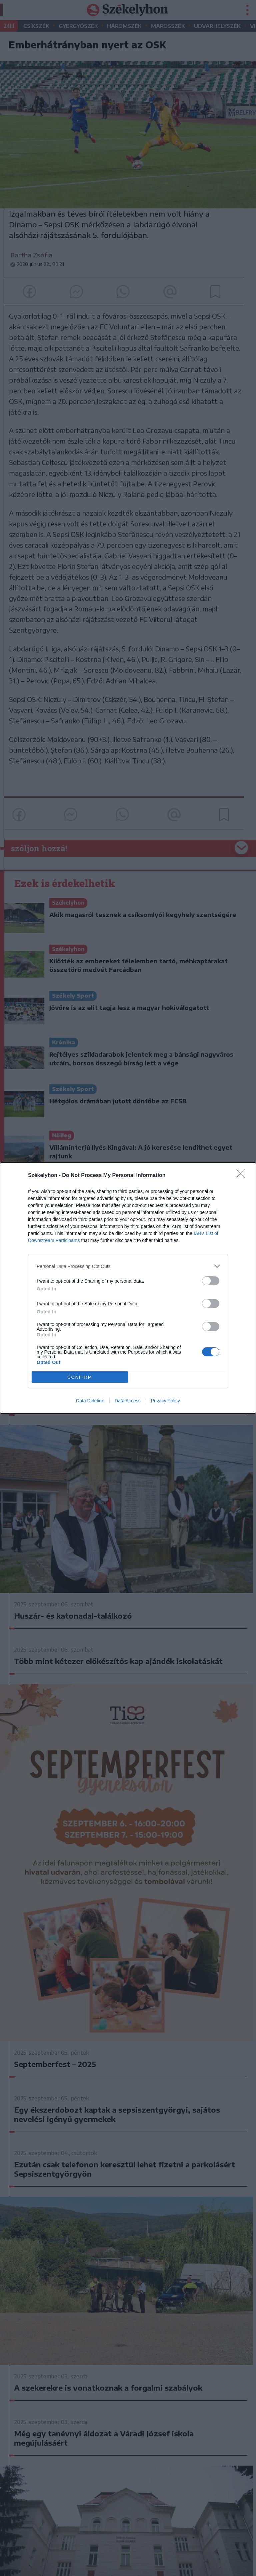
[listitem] (128, 1266)
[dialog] (128, 1288)
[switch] (210, 1280)
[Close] (243, 1175)
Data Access (128, 1400)
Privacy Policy (165, 1400)
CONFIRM (79, 1377)
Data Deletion (90, 1400)
